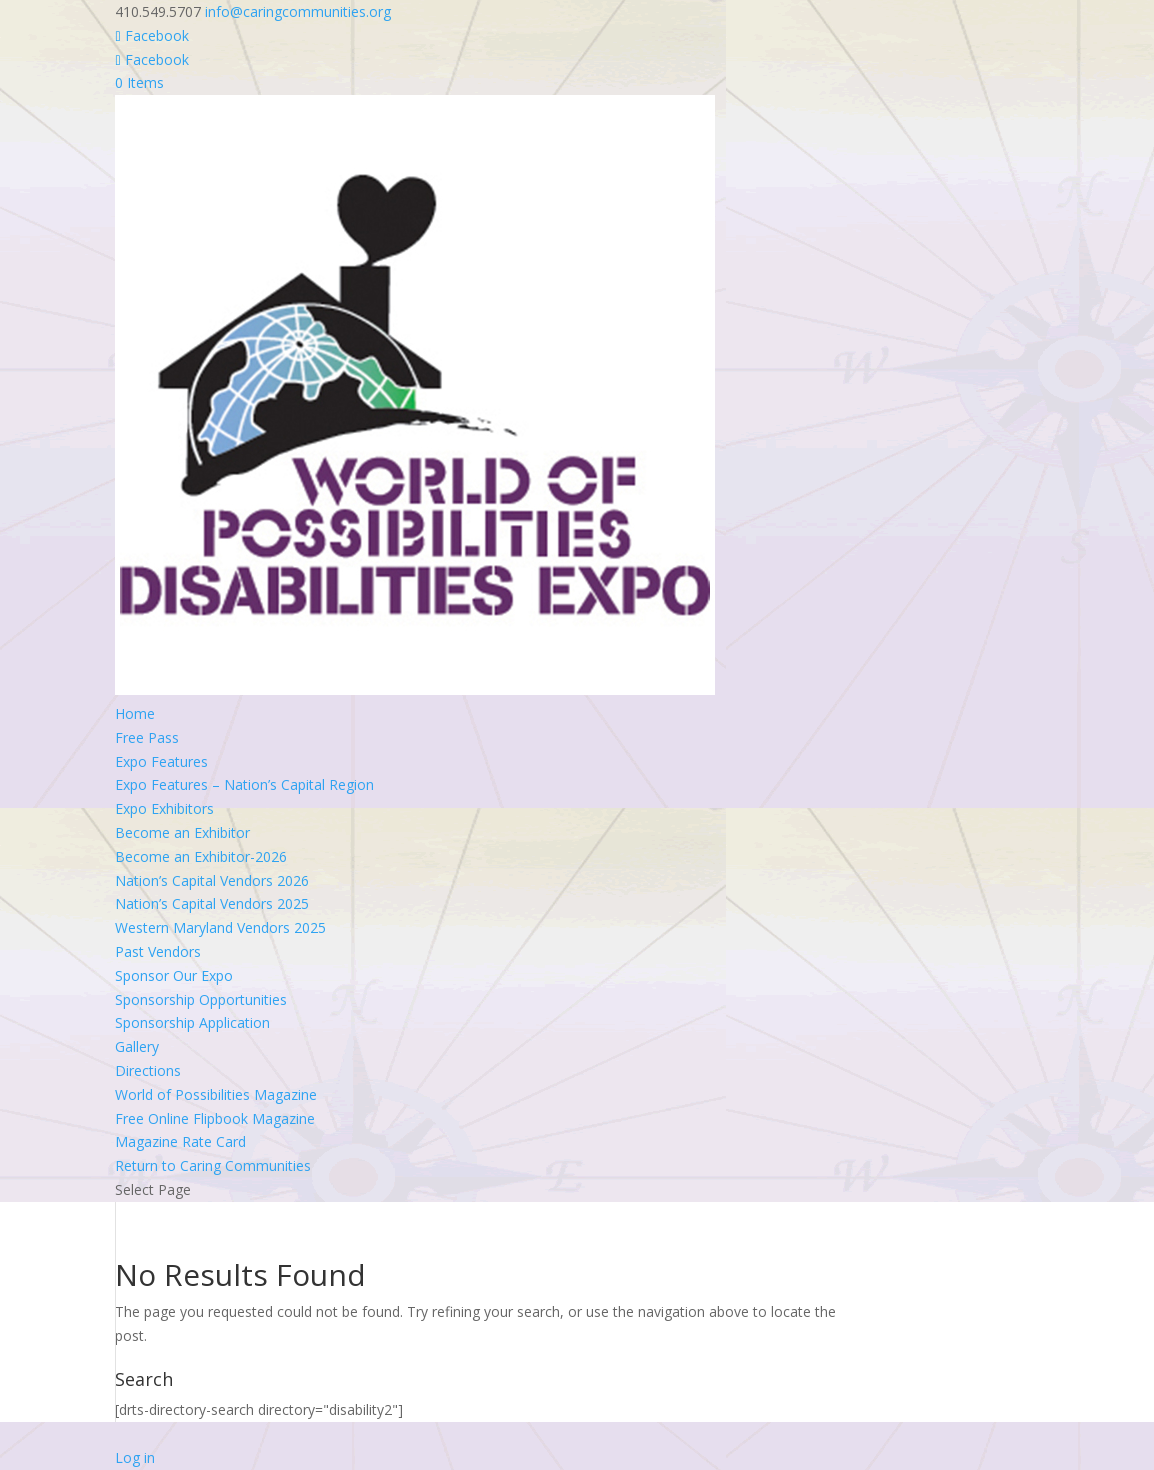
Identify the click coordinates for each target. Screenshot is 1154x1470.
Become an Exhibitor (182, 832)
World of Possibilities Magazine (216, 1094)
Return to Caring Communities (213, 1165)
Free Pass (147, 737)
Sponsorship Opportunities (201, 999)
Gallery (137, 1046)
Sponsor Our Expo (174, 975)
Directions (148, 1070)
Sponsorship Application (192, 1022)
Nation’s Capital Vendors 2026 (212, 880)
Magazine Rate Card (180, 1141)
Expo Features (161, 761)
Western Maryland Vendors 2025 (220, 927)
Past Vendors (158, 951)
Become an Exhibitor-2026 (201, 856)
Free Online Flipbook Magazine (215, 1118)
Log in (135, 1457)
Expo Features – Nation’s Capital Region (244, 784)
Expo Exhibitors (164, 808)
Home (135, 713)
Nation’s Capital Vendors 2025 (212, 903)
